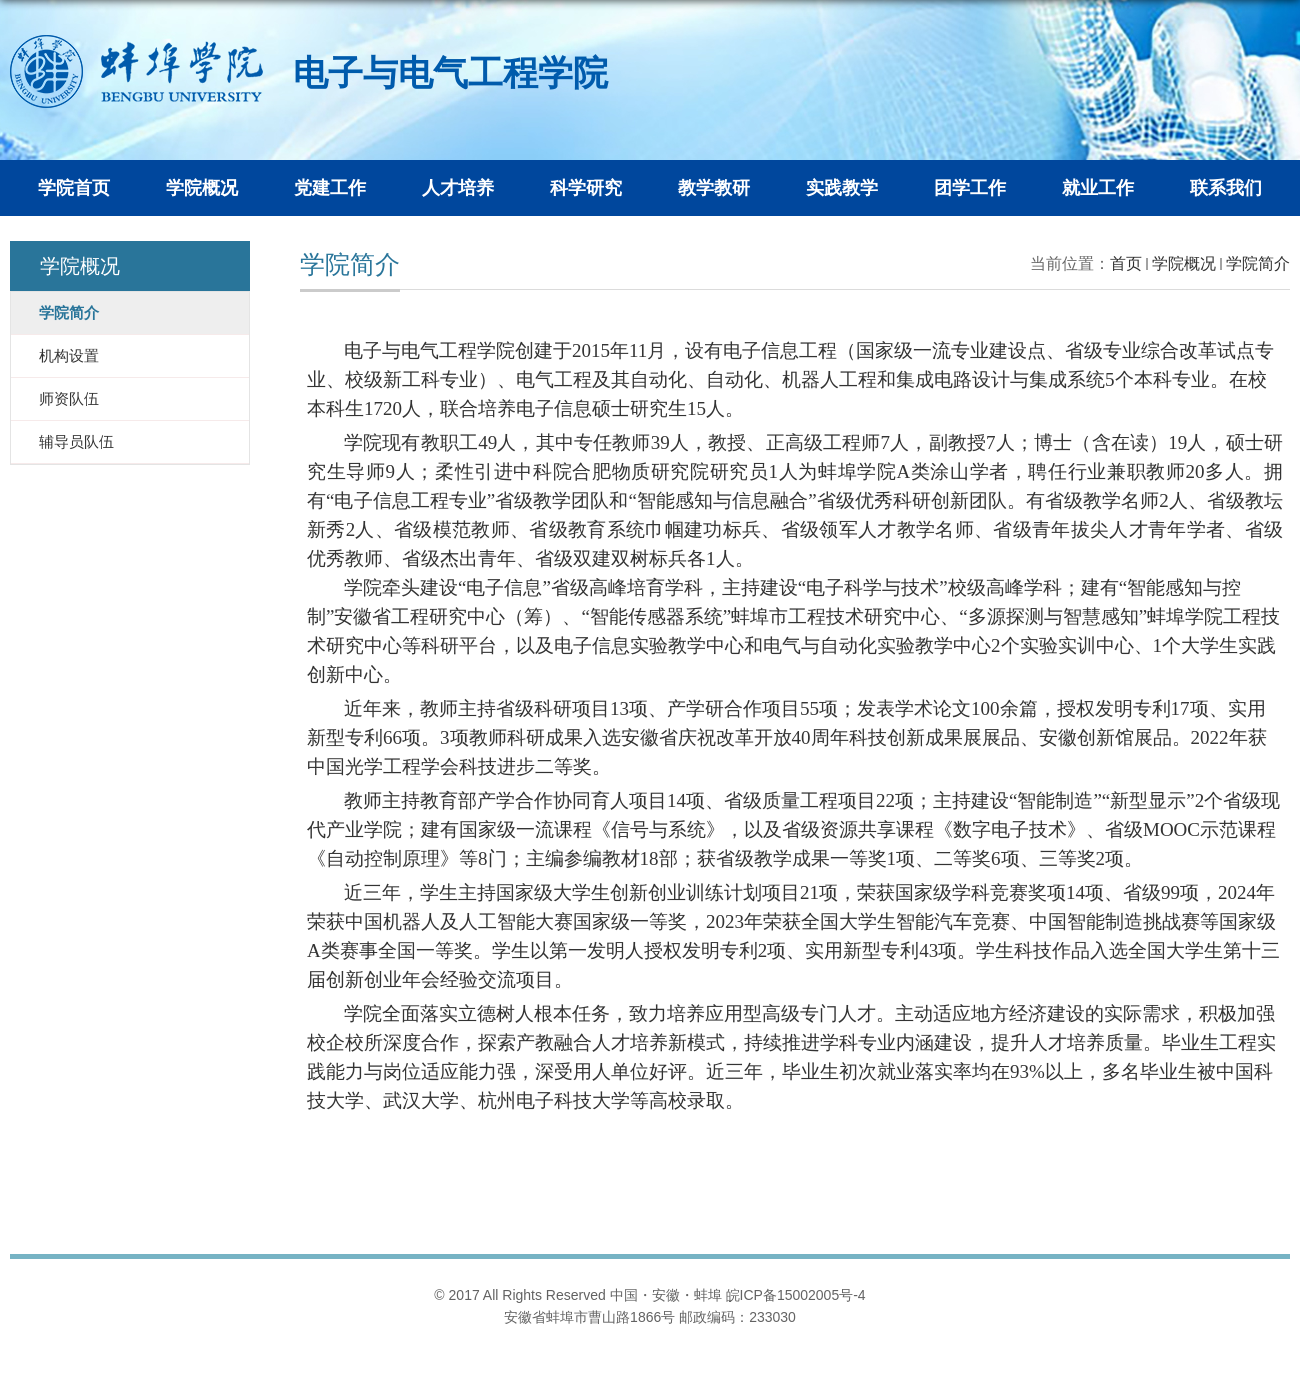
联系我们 (1226, 188)
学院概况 (202, 188)
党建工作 (330, 188)
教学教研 (714, 188)
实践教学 (842, 188)
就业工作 (1098, 188)
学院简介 (1258, 263)
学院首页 (74, 188)
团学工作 (970, 188)
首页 (1126, 263)
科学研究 (586, 188)
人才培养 (458, 188)
